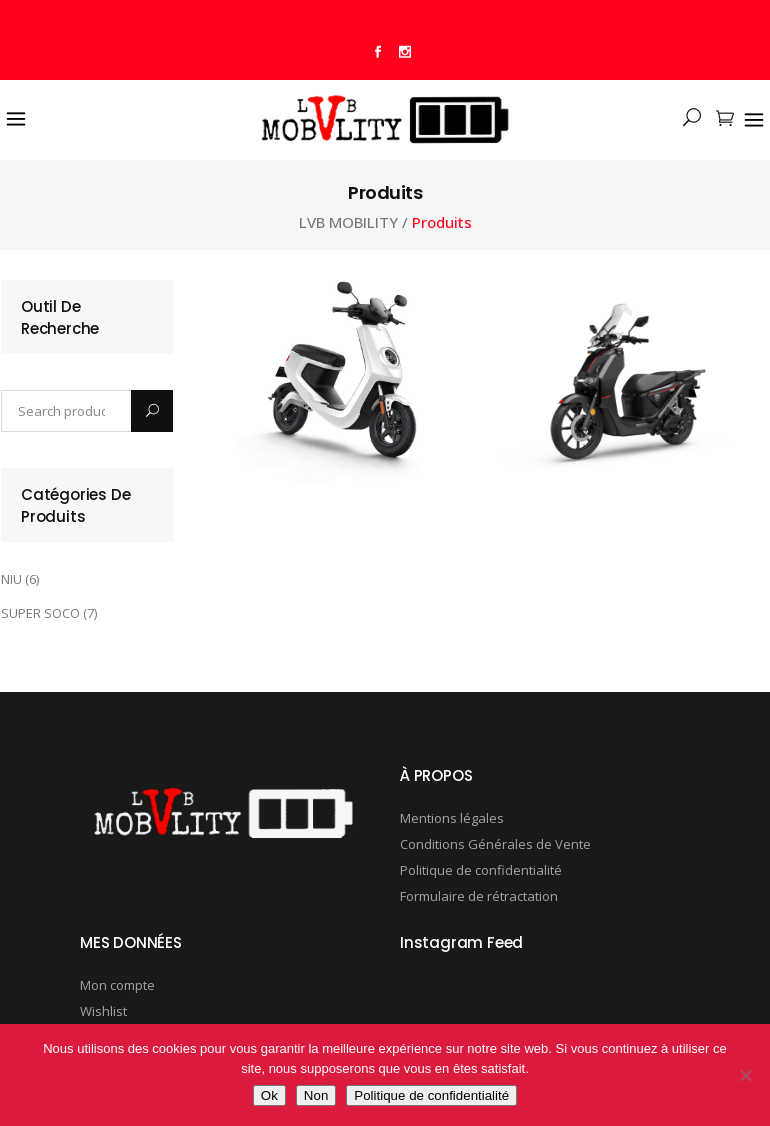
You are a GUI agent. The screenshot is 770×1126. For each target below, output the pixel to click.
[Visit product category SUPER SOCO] (633, 386)
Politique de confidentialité (481, 870)
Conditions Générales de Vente (495, 844)
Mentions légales (452, 818)
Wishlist (103, 1011)
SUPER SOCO (40, 613)
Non (316, 1095)
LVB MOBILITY (348, 222)
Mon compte (117, 985)
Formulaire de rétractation (479, 896)
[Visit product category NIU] (349, 382)
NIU (11, 579)
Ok (269, 1095)
